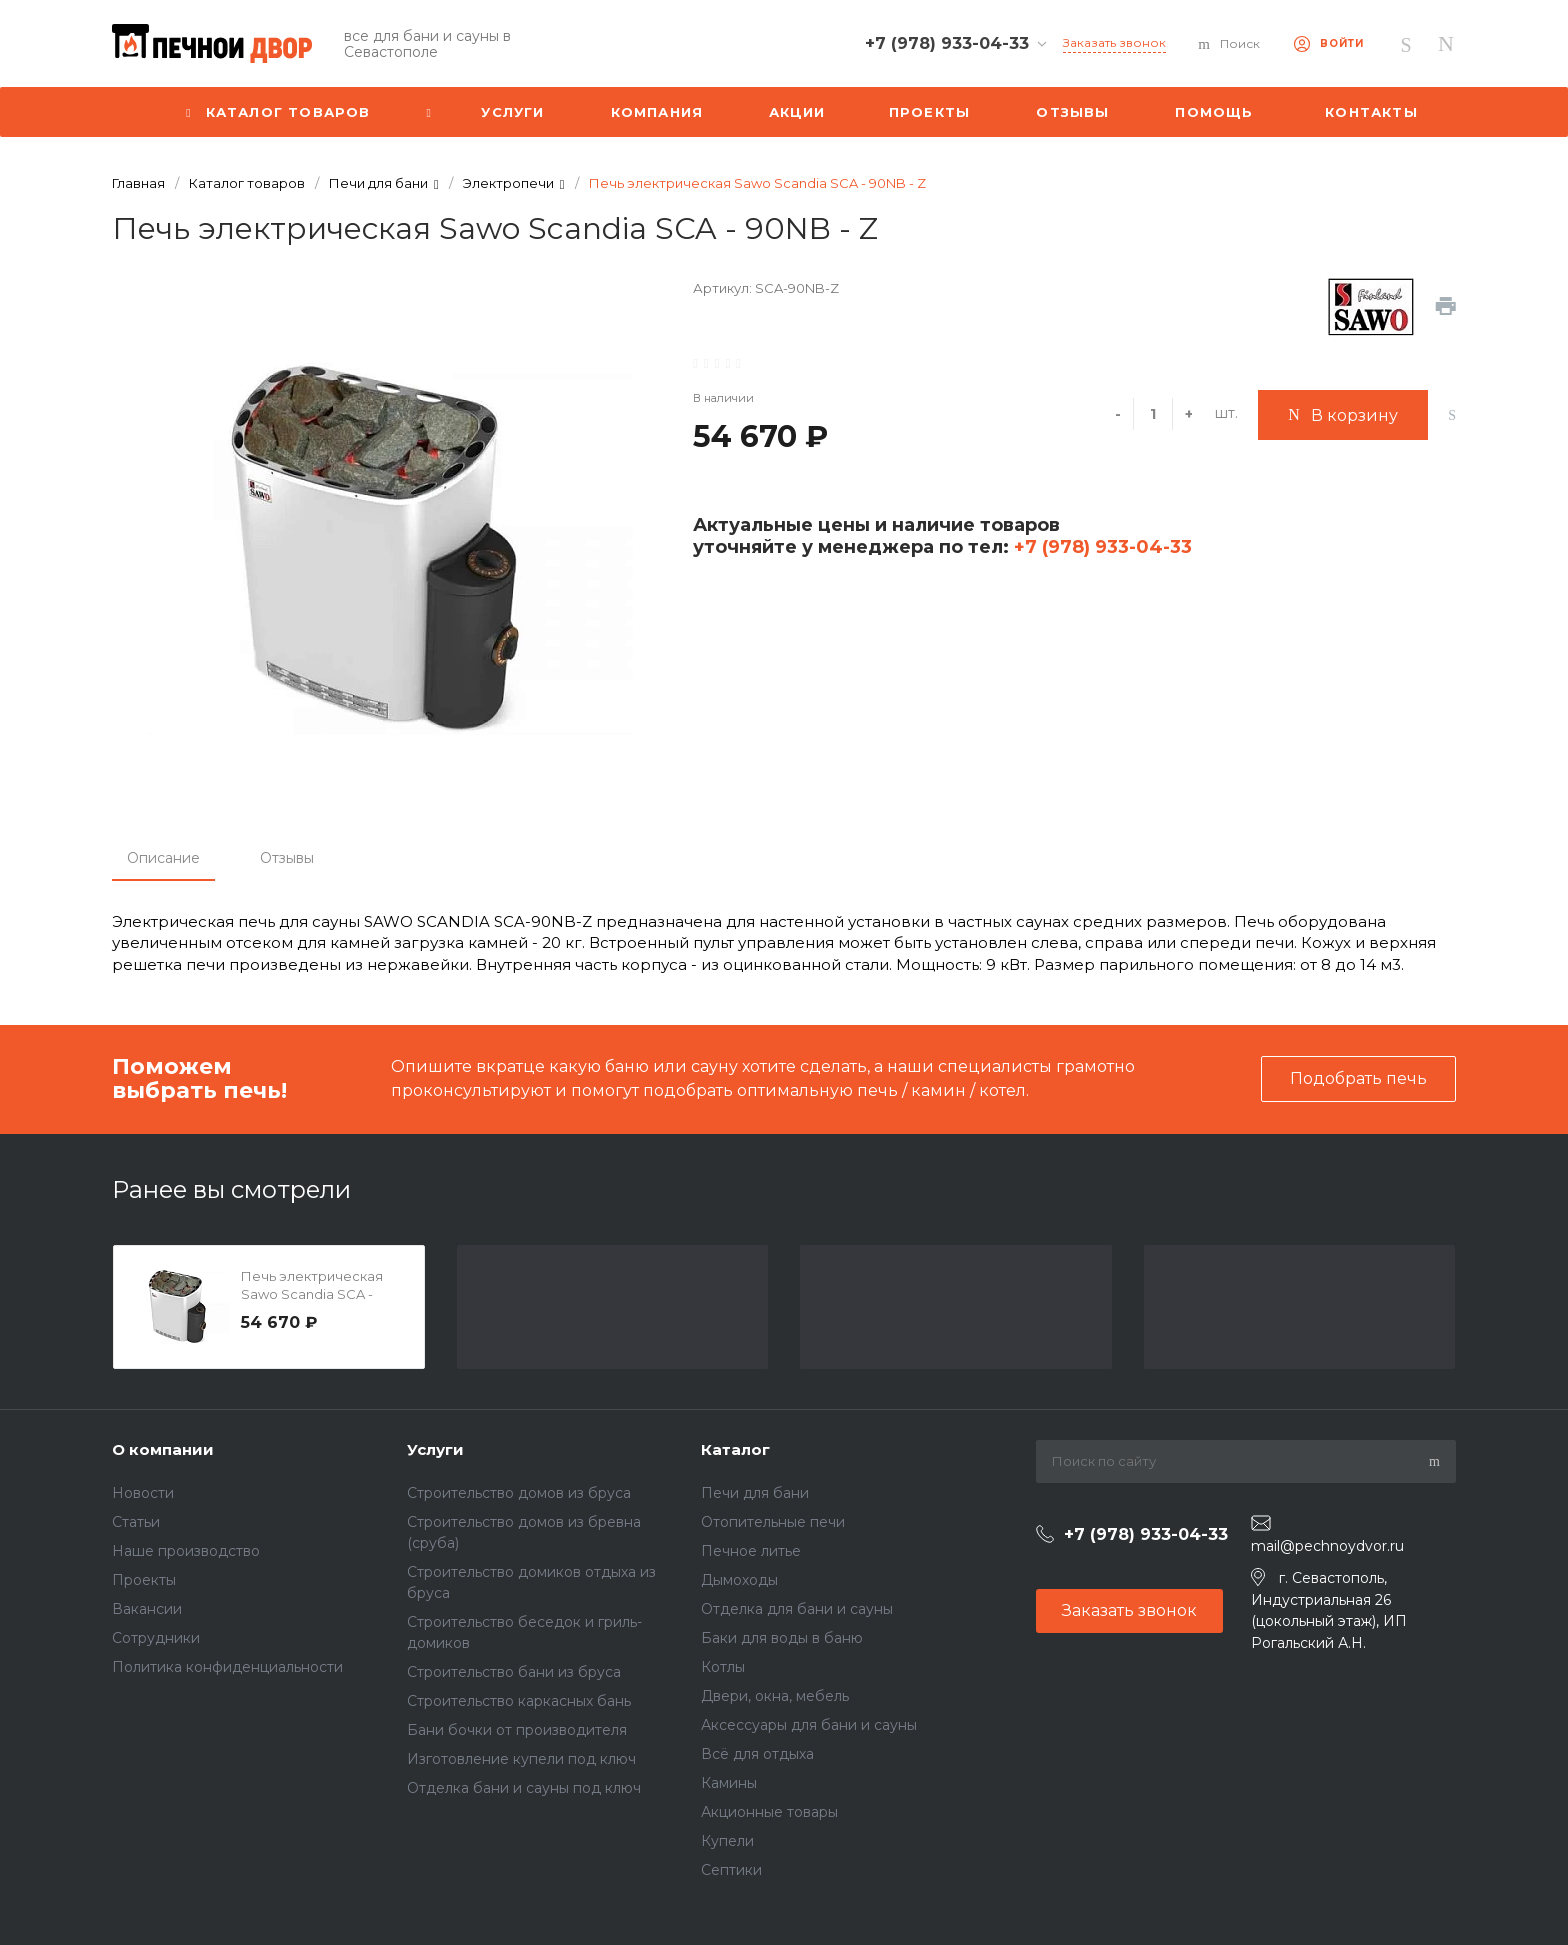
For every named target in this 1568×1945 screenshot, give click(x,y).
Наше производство (186, 1551)
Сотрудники (156, 1638)
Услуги (435, 1449)
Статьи (136, 1522)
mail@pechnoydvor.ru (1327, 1546)
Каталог (735, 1449)
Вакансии (147, 1609)
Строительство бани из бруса (514, 1672)
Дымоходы (739, 1580)
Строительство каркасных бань (519, 1701)
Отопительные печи (773, 1522)
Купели (727, 1841)
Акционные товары (769, 1812)
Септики (731, 1870)
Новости (143, 1493)
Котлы (723, 1667)
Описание (163, 858)
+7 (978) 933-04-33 (1100, 547)
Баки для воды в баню (782, 1638)
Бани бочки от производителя (517, 1730)
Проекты (144, 1580)
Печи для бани (755, 1493)
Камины (729, 1783)
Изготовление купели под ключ (521, 1759)
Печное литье (751, 1551)
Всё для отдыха (757, 1754)
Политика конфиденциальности (227, 1667)
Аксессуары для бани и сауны (809, 1725)
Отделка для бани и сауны (797, 1609)
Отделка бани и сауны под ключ (524, 1788)
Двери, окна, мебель (775, 1696)
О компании (163, 1449)
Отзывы (287, 858)
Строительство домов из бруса (519, 1493)
